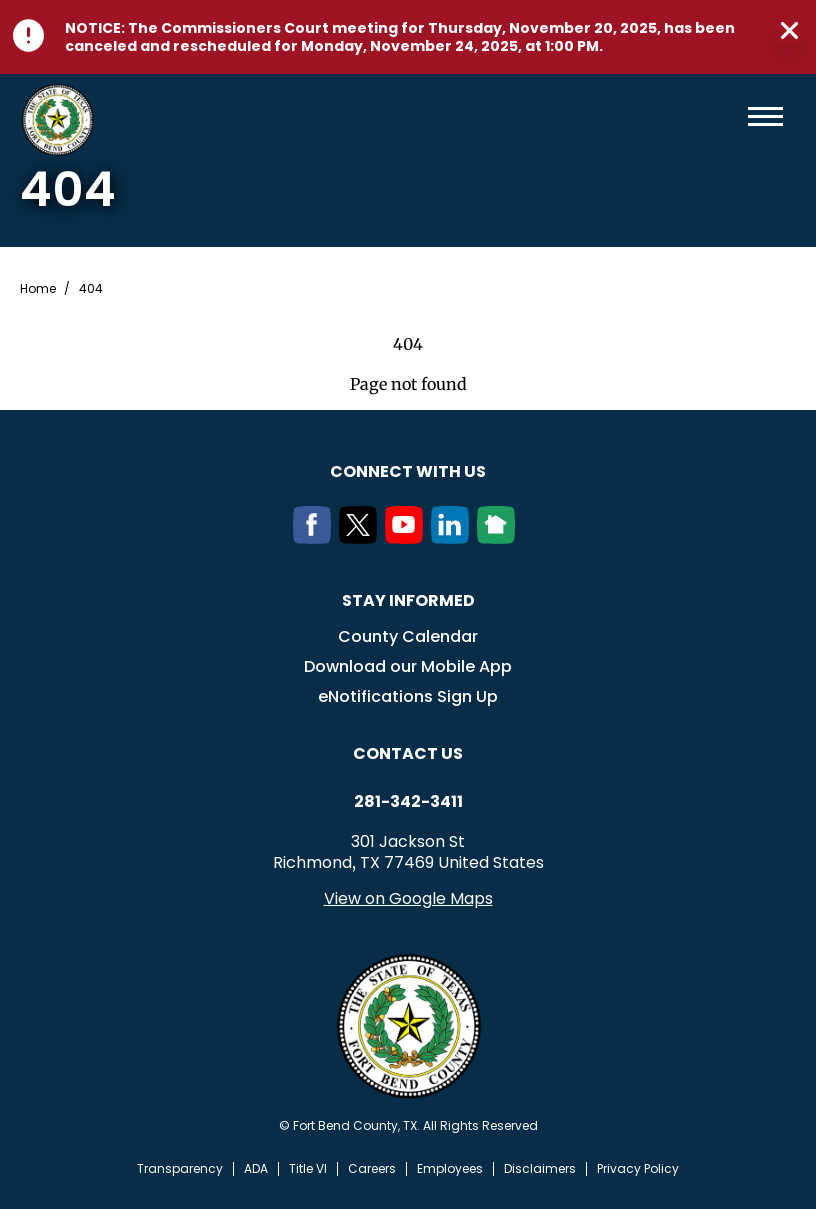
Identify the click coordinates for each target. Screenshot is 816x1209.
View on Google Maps (408, 898)
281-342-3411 (408, 802)
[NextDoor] (500, 538)
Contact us (408, 753)
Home (38, 289)
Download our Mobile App (408, 666)
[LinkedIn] (454, 538)
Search (733, 116)
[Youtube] (408, 538)
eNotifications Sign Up (408, 696)
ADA (256, 1169)
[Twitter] (362, 538)
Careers (372, 1169)
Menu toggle (765, 116)
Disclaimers (540, 1169)
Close (789, 31)
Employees (450, 1169)
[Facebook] (316, 538)
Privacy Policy (638, 1169)
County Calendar (408, 636)
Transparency (180, 1169)
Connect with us (408, 471)
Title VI (308, 1169)
